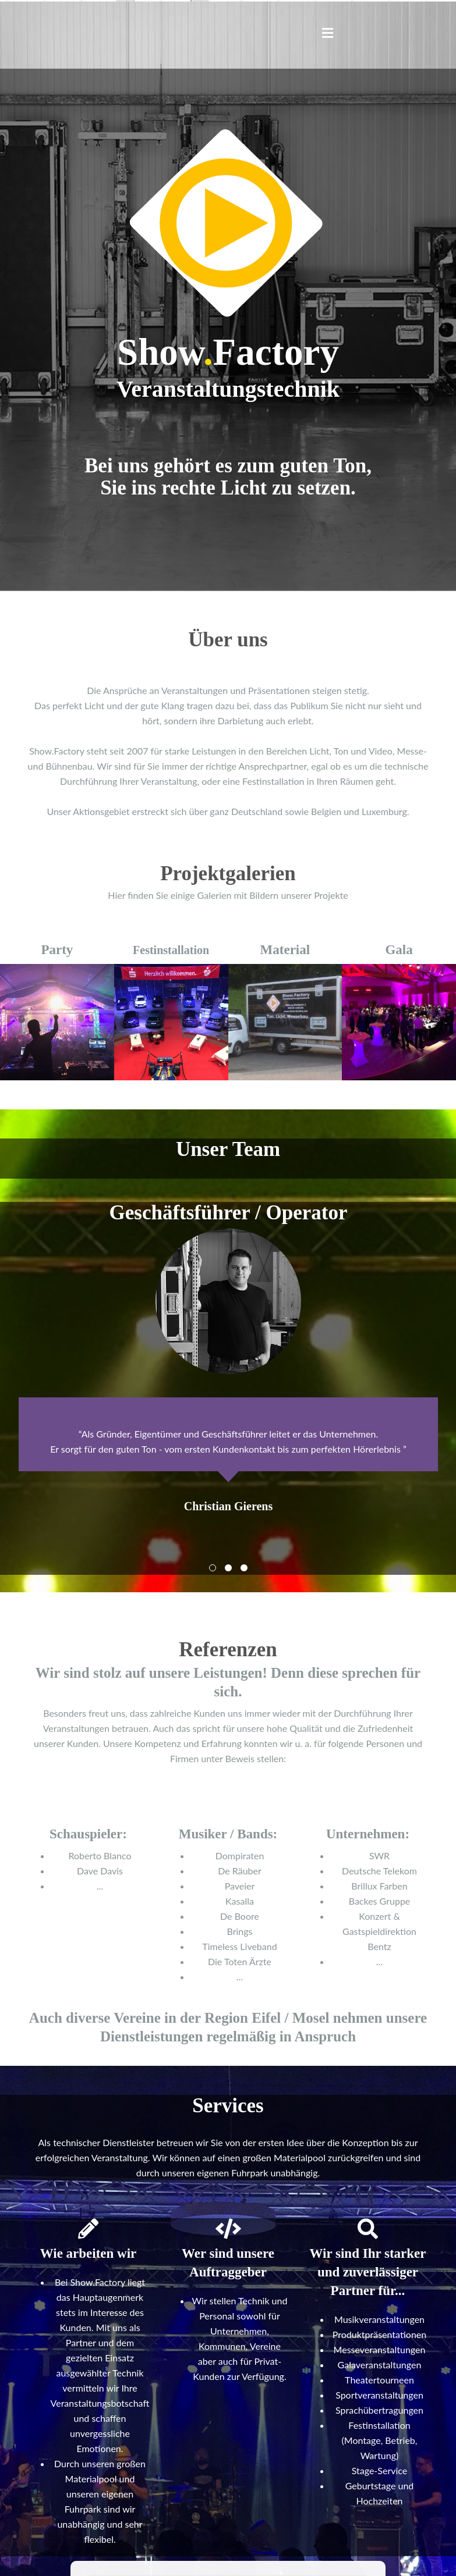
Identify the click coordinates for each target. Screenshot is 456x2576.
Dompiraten (239, 1855)
